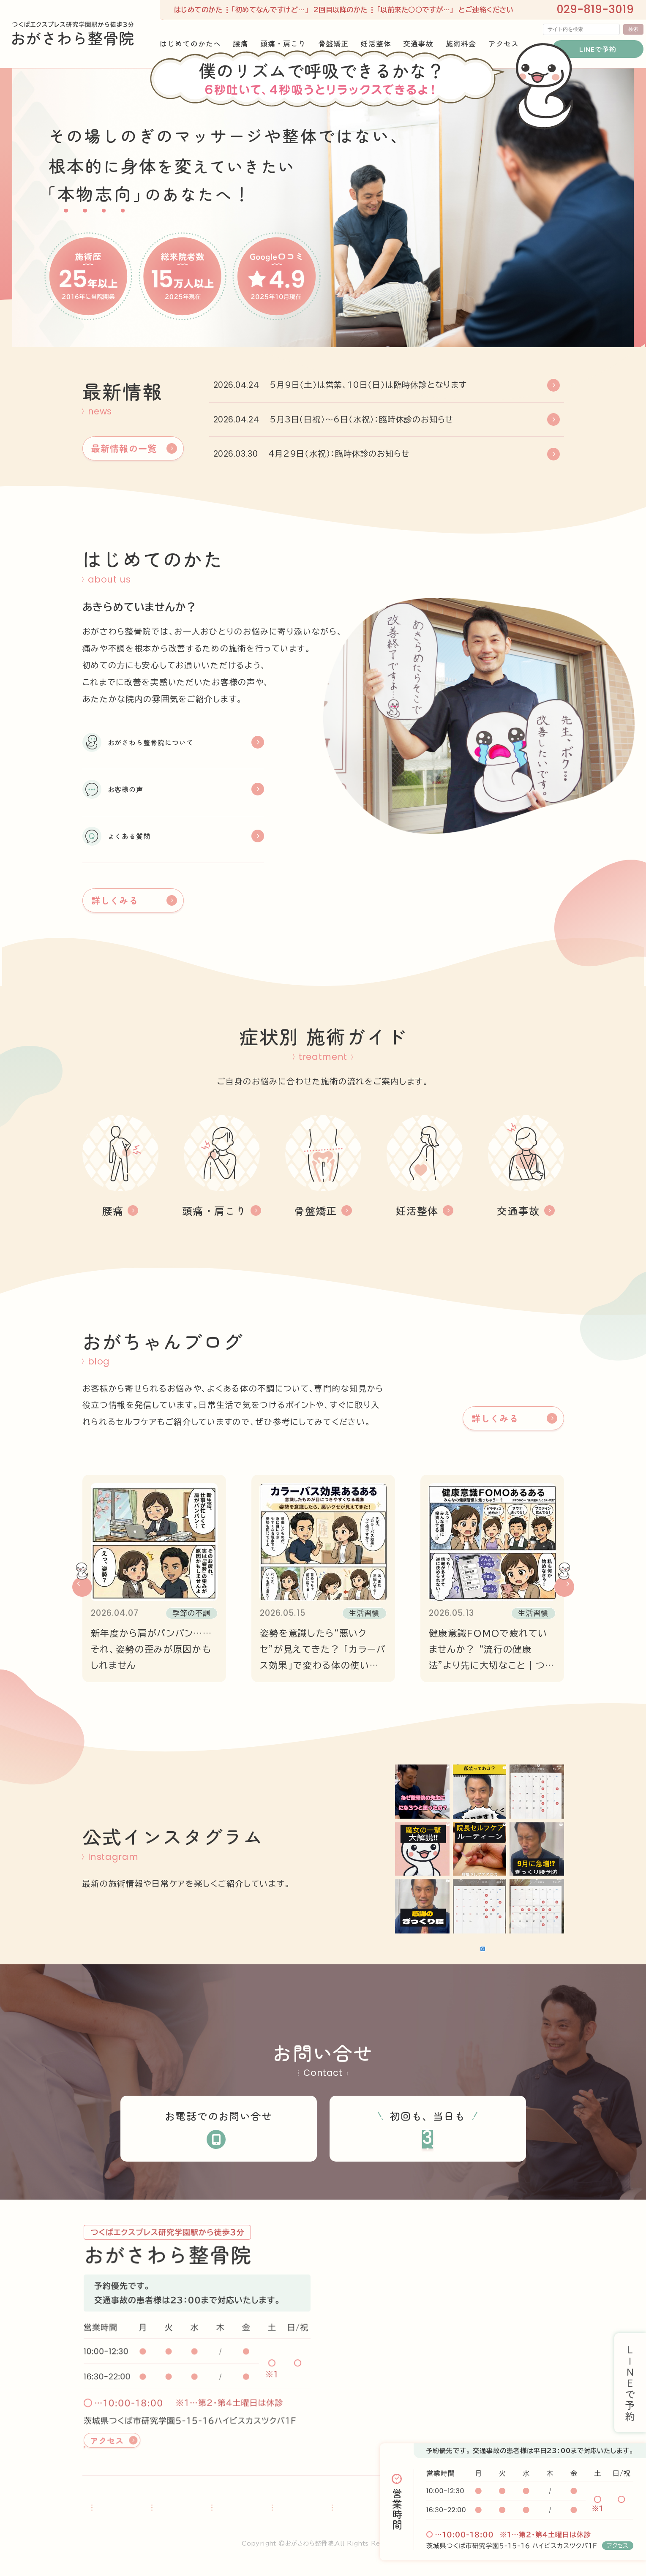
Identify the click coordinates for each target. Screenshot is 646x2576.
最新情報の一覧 (124, 448)
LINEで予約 (592, 43)
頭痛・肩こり (214, 2509)
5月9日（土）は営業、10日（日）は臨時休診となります (368, 385)
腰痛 (167, 2509)
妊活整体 (315, 2509)
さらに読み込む (437, 1934)
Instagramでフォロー (515, 1934)
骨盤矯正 (268, 2509)
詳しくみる (114, 881)
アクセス (618, 2546)
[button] (82, 1568)
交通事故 (362, 2509)
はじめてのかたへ (112, 2509)
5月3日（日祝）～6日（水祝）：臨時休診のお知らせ (361, 419)
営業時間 (397, 2509)
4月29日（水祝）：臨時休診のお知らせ (338, 453)
